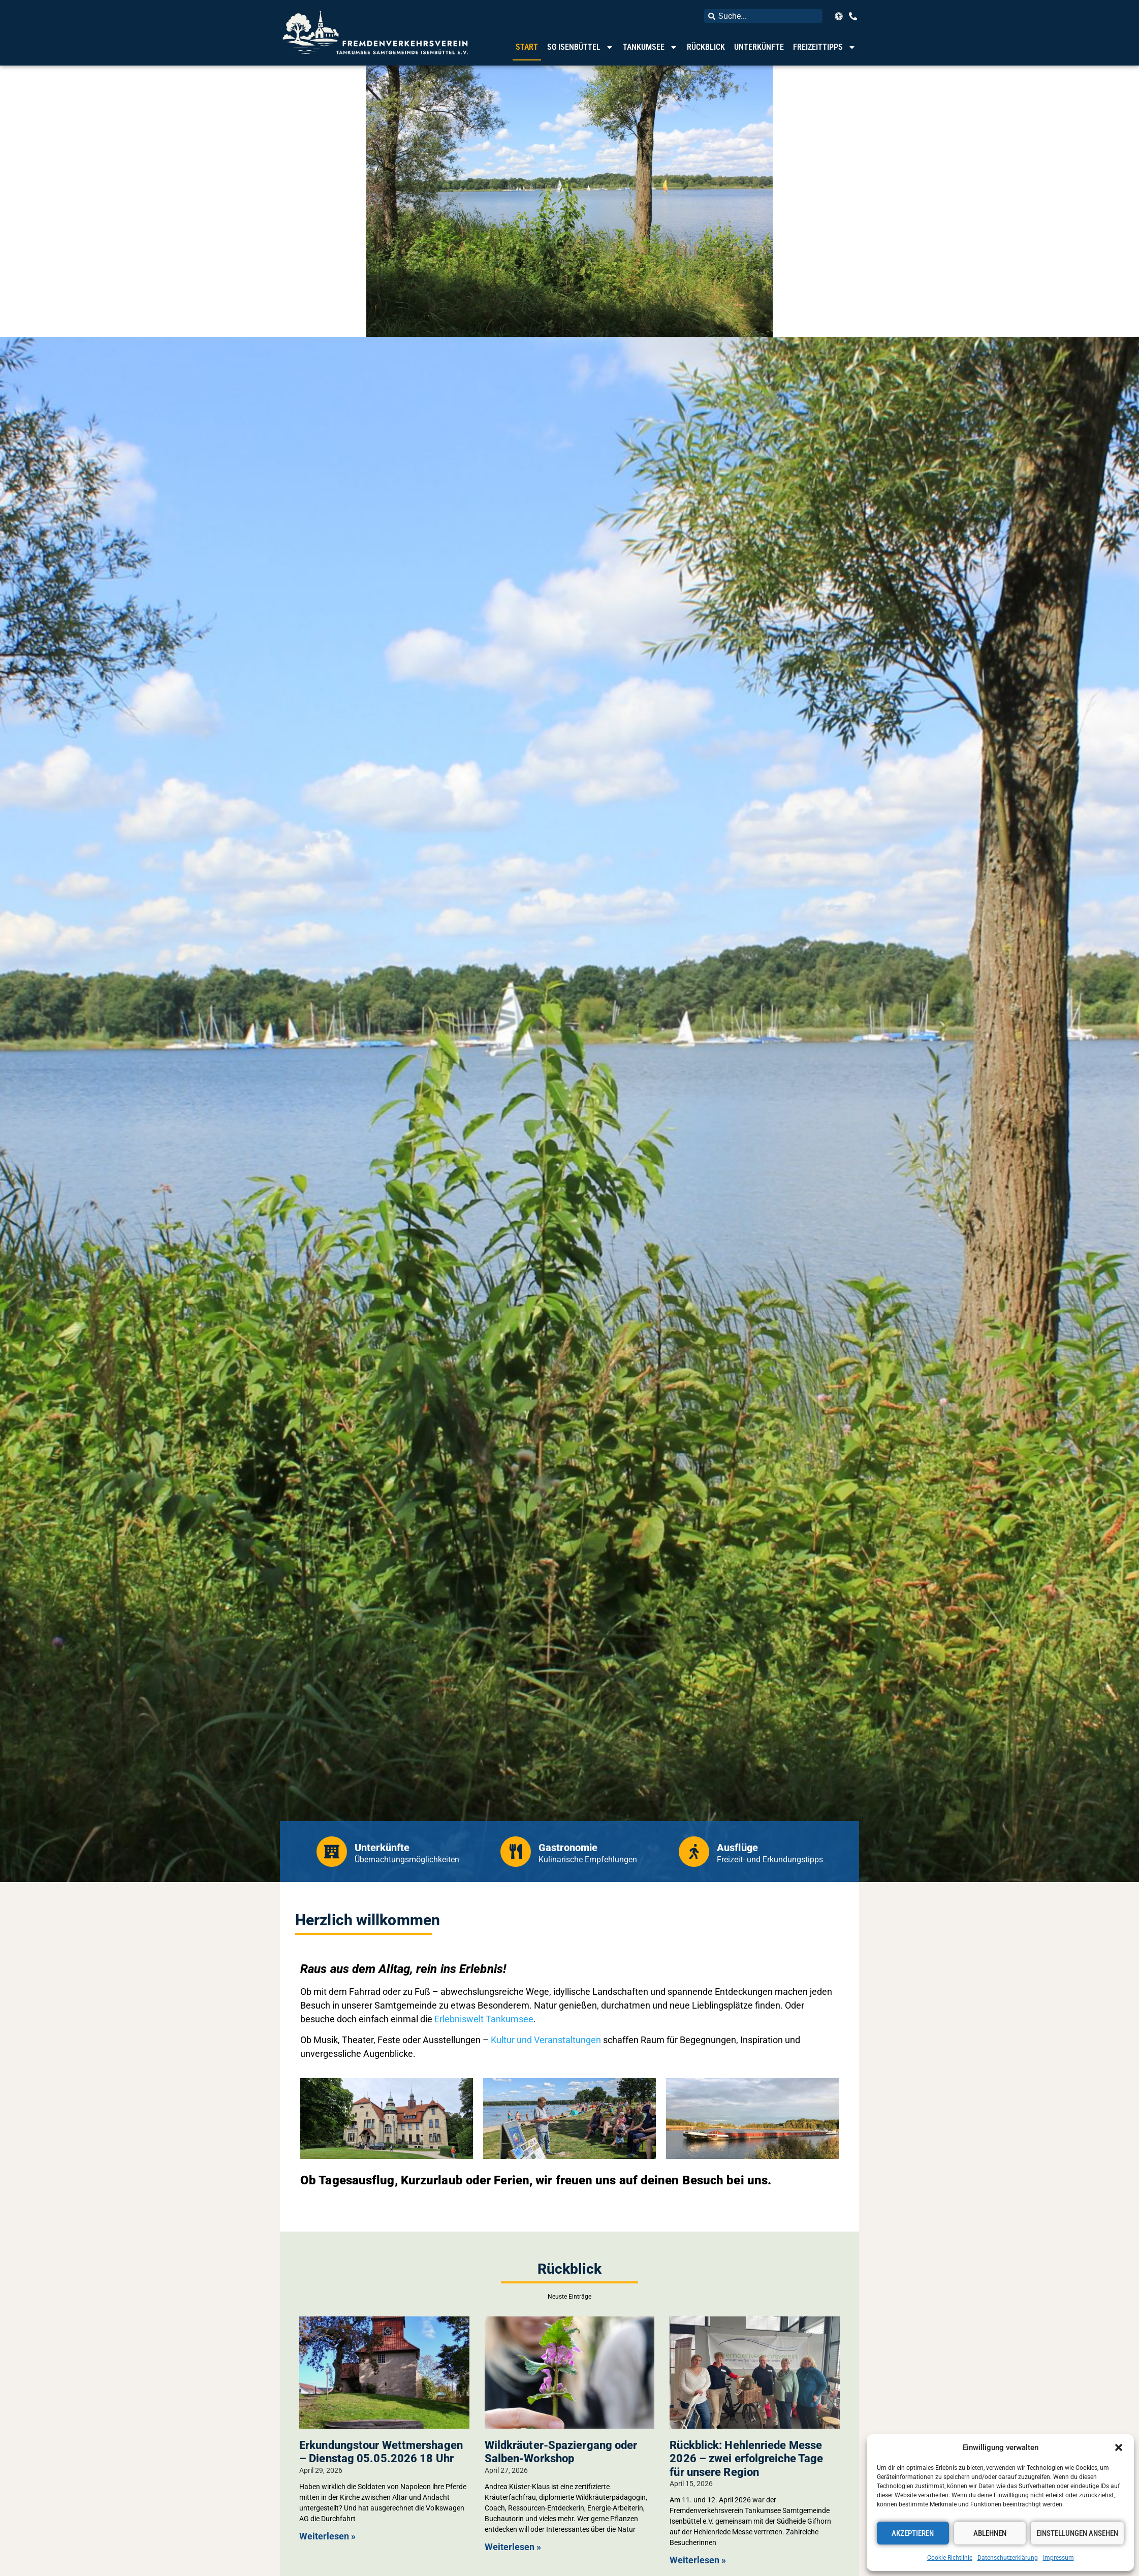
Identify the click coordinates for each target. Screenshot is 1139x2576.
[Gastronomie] (515, 1851)
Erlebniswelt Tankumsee (483, 2019)
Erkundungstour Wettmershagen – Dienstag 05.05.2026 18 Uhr (381, 2452)
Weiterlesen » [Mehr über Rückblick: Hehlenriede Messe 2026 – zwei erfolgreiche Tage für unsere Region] (698, 2560)
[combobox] (763, 16)
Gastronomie (568, 1847)
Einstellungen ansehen (1077, 2533)
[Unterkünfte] (332, 1851)
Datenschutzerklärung (1007, 2557)
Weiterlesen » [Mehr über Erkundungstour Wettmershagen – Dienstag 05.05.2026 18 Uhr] (327, 2536)
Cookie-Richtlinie (949, 2557)
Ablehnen (989, 2533)
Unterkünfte (759, 47)
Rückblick (706, 47)
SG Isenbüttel (580, 47)
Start (527, 47)
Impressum (1058, 2557)
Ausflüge (737, 1847)
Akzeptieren (913, 2533)
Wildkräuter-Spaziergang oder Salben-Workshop (561, 2452)
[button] (1119, 2447)
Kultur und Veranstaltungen (546, 2039)
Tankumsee (650, 47)
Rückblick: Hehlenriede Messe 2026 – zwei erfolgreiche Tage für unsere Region (746, 2458)
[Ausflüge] (694, 1851)
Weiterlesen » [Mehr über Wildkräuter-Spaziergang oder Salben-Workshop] (513, 2546)
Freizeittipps (824, 47)
